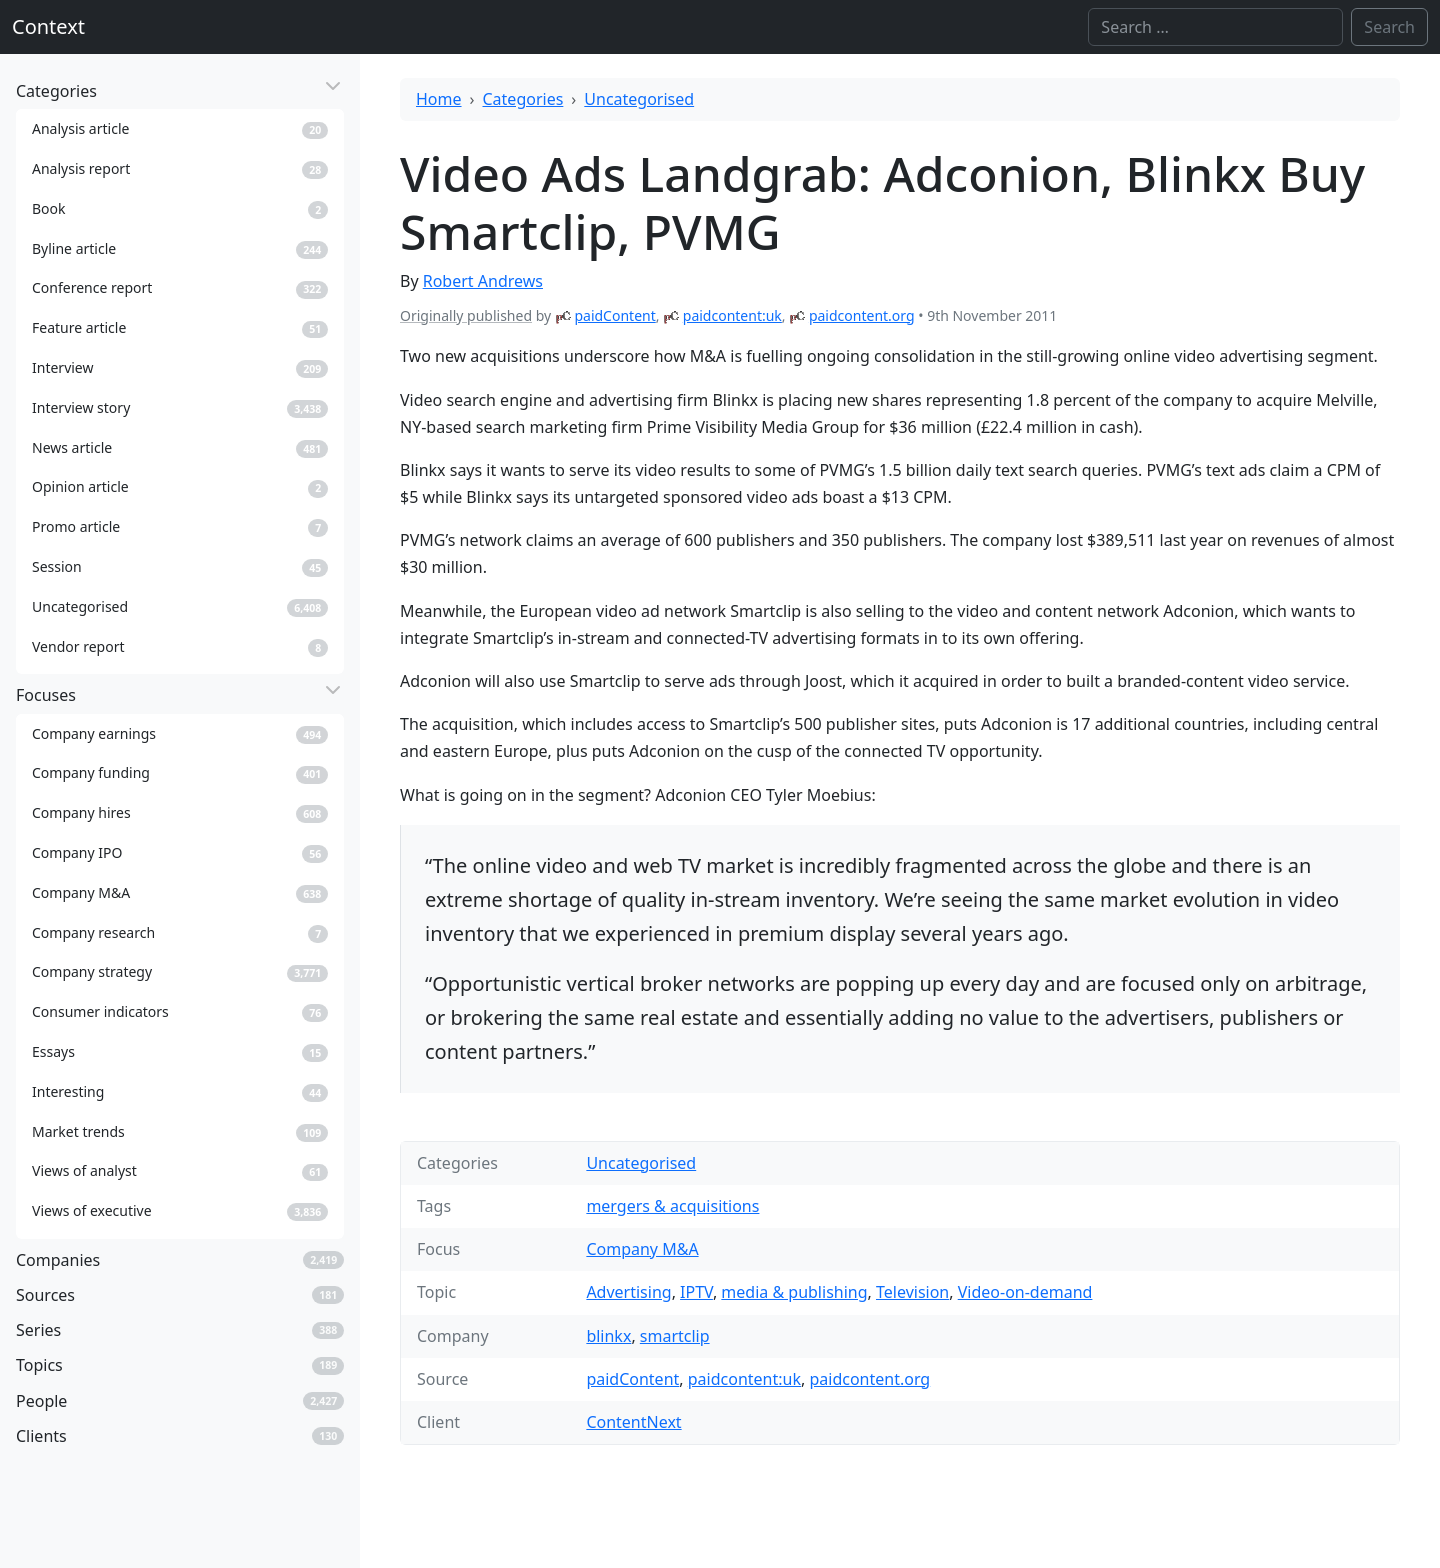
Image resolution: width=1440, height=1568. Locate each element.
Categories (523, 99)
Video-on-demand (1025, 1292)
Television (912, 1292)
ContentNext (633, 1422)
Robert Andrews (483, 281)
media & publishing (794, 1292)
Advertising (628, 1292)
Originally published (466, 315)
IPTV (696, 1292)
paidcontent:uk (732, 315)
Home (439, 99)
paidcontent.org (862, 315)
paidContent (614, 315)
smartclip (675, 1336)
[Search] (1215, 27)
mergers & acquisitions (672, 1206)
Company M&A (642, 1249)
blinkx (608, 1336)
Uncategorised (639, 99)
